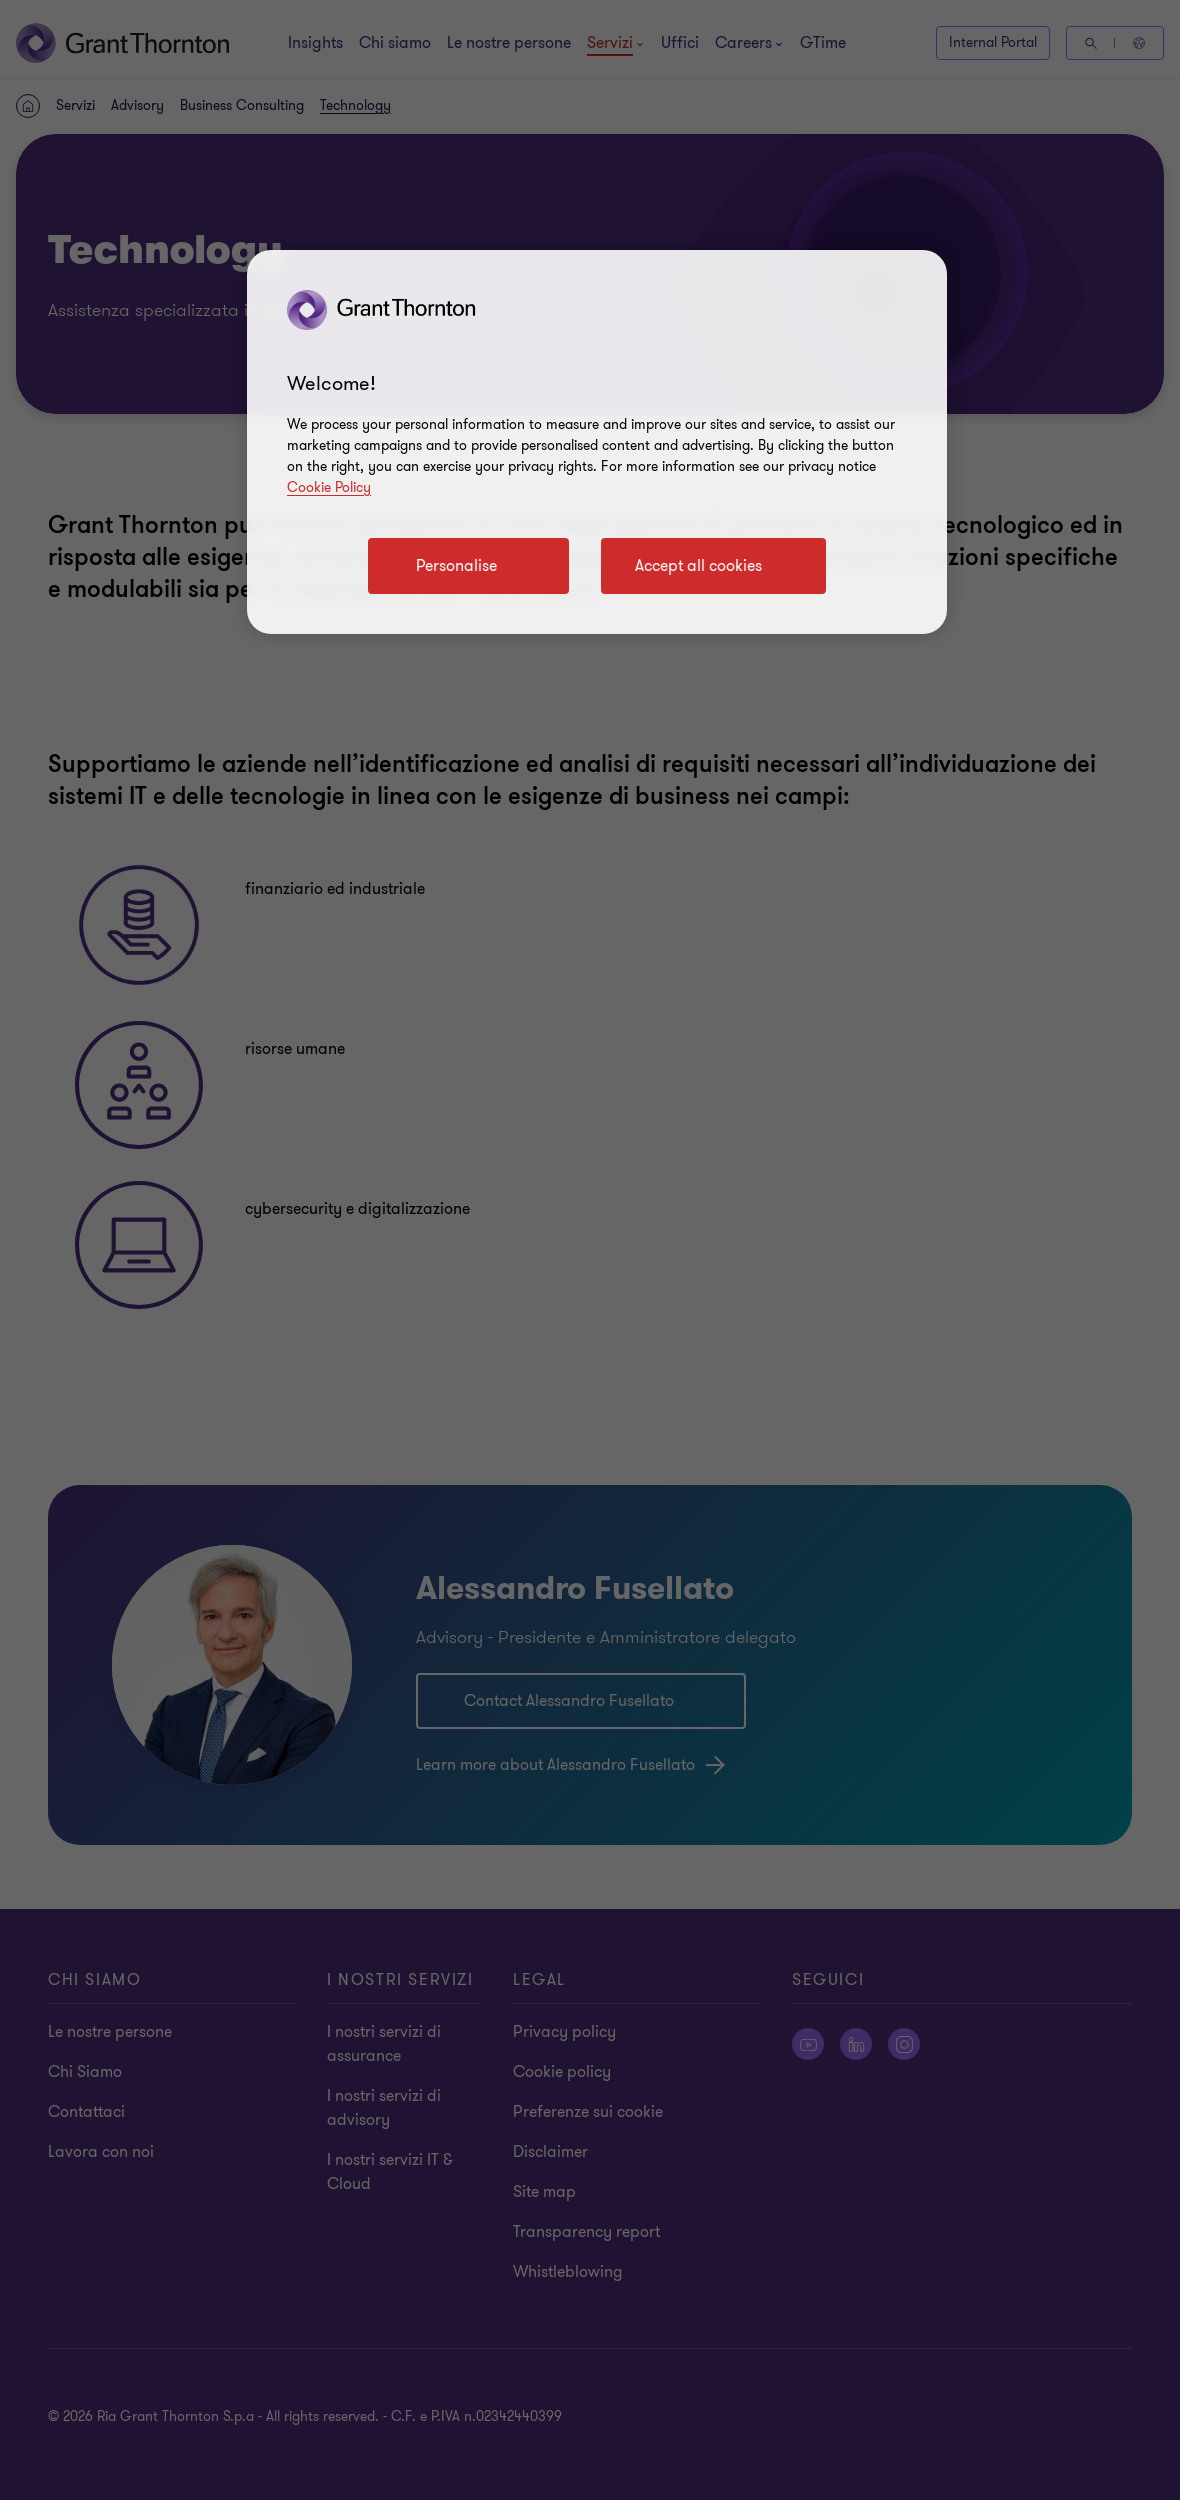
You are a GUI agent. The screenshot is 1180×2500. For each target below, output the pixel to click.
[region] (597, 442)
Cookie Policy (329, 487)
